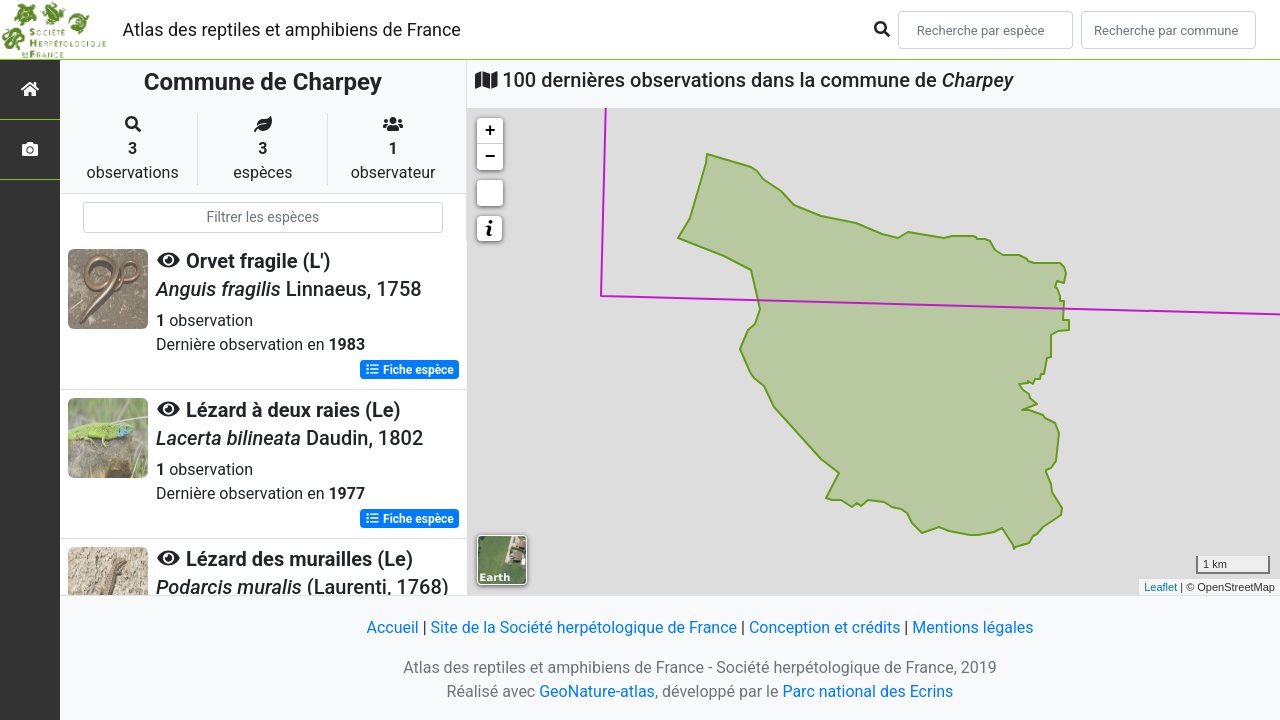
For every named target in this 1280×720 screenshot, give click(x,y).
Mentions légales (972, 627)
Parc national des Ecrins (867, 691)
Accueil (392, 627)
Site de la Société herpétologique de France (584, 627)
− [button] (490, 157)
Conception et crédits (825, 627)
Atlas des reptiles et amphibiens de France (292, 29)
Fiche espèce (409, 370)
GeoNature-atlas (597, 691)
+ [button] (490, 131)
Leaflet (1160, 587)
